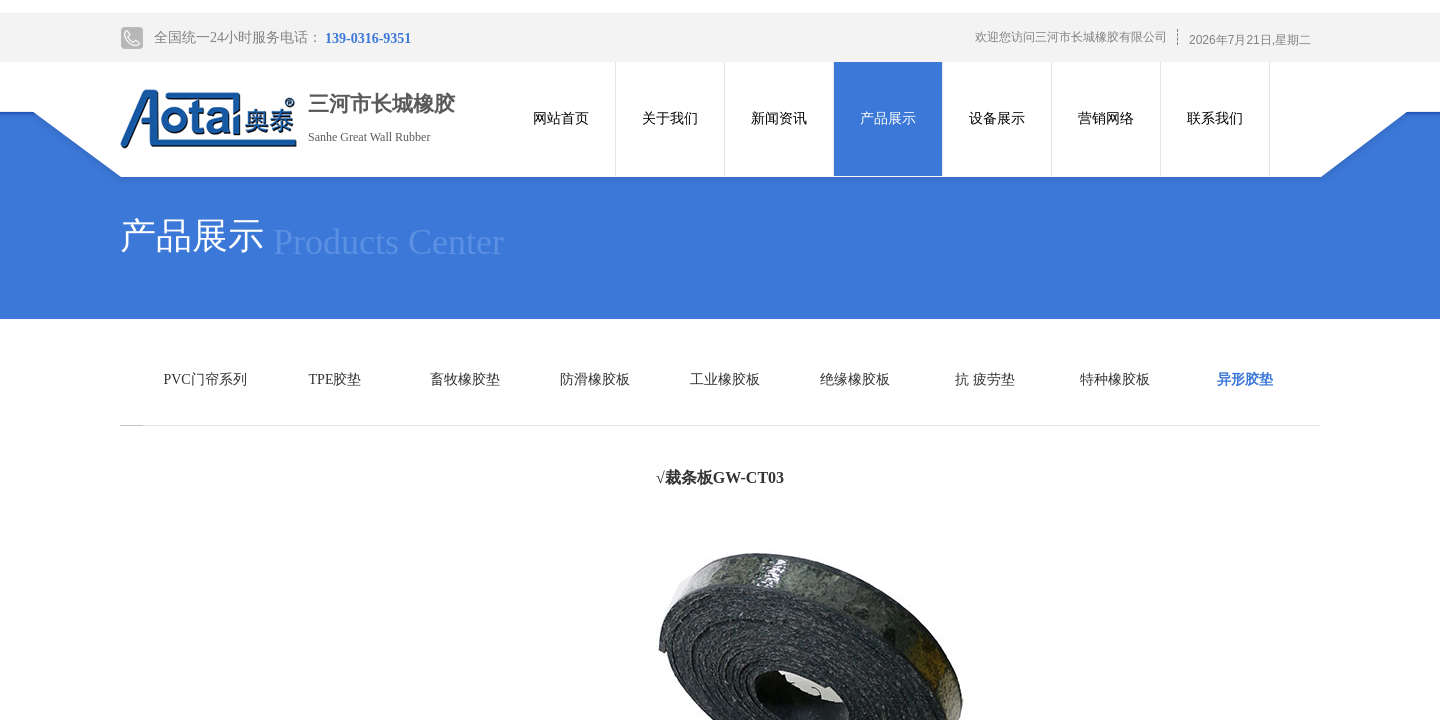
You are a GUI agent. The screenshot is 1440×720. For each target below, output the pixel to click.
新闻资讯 (779, 118)
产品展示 (888, 118)
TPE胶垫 (335, 379)
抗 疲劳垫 (985, 379)
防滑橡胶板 (595, 379)
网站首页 (561, 118)
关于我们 (670, 118)
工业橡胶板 (725, 379)
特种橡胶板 (1115, 379)
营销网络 (1106, 118)
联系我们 (1215, 118)
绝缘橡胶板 (855, 379)
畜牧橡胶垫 (465, 379)
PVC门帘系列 (204, 379)
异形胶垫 (1245, 379)
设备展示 (997, 118)
